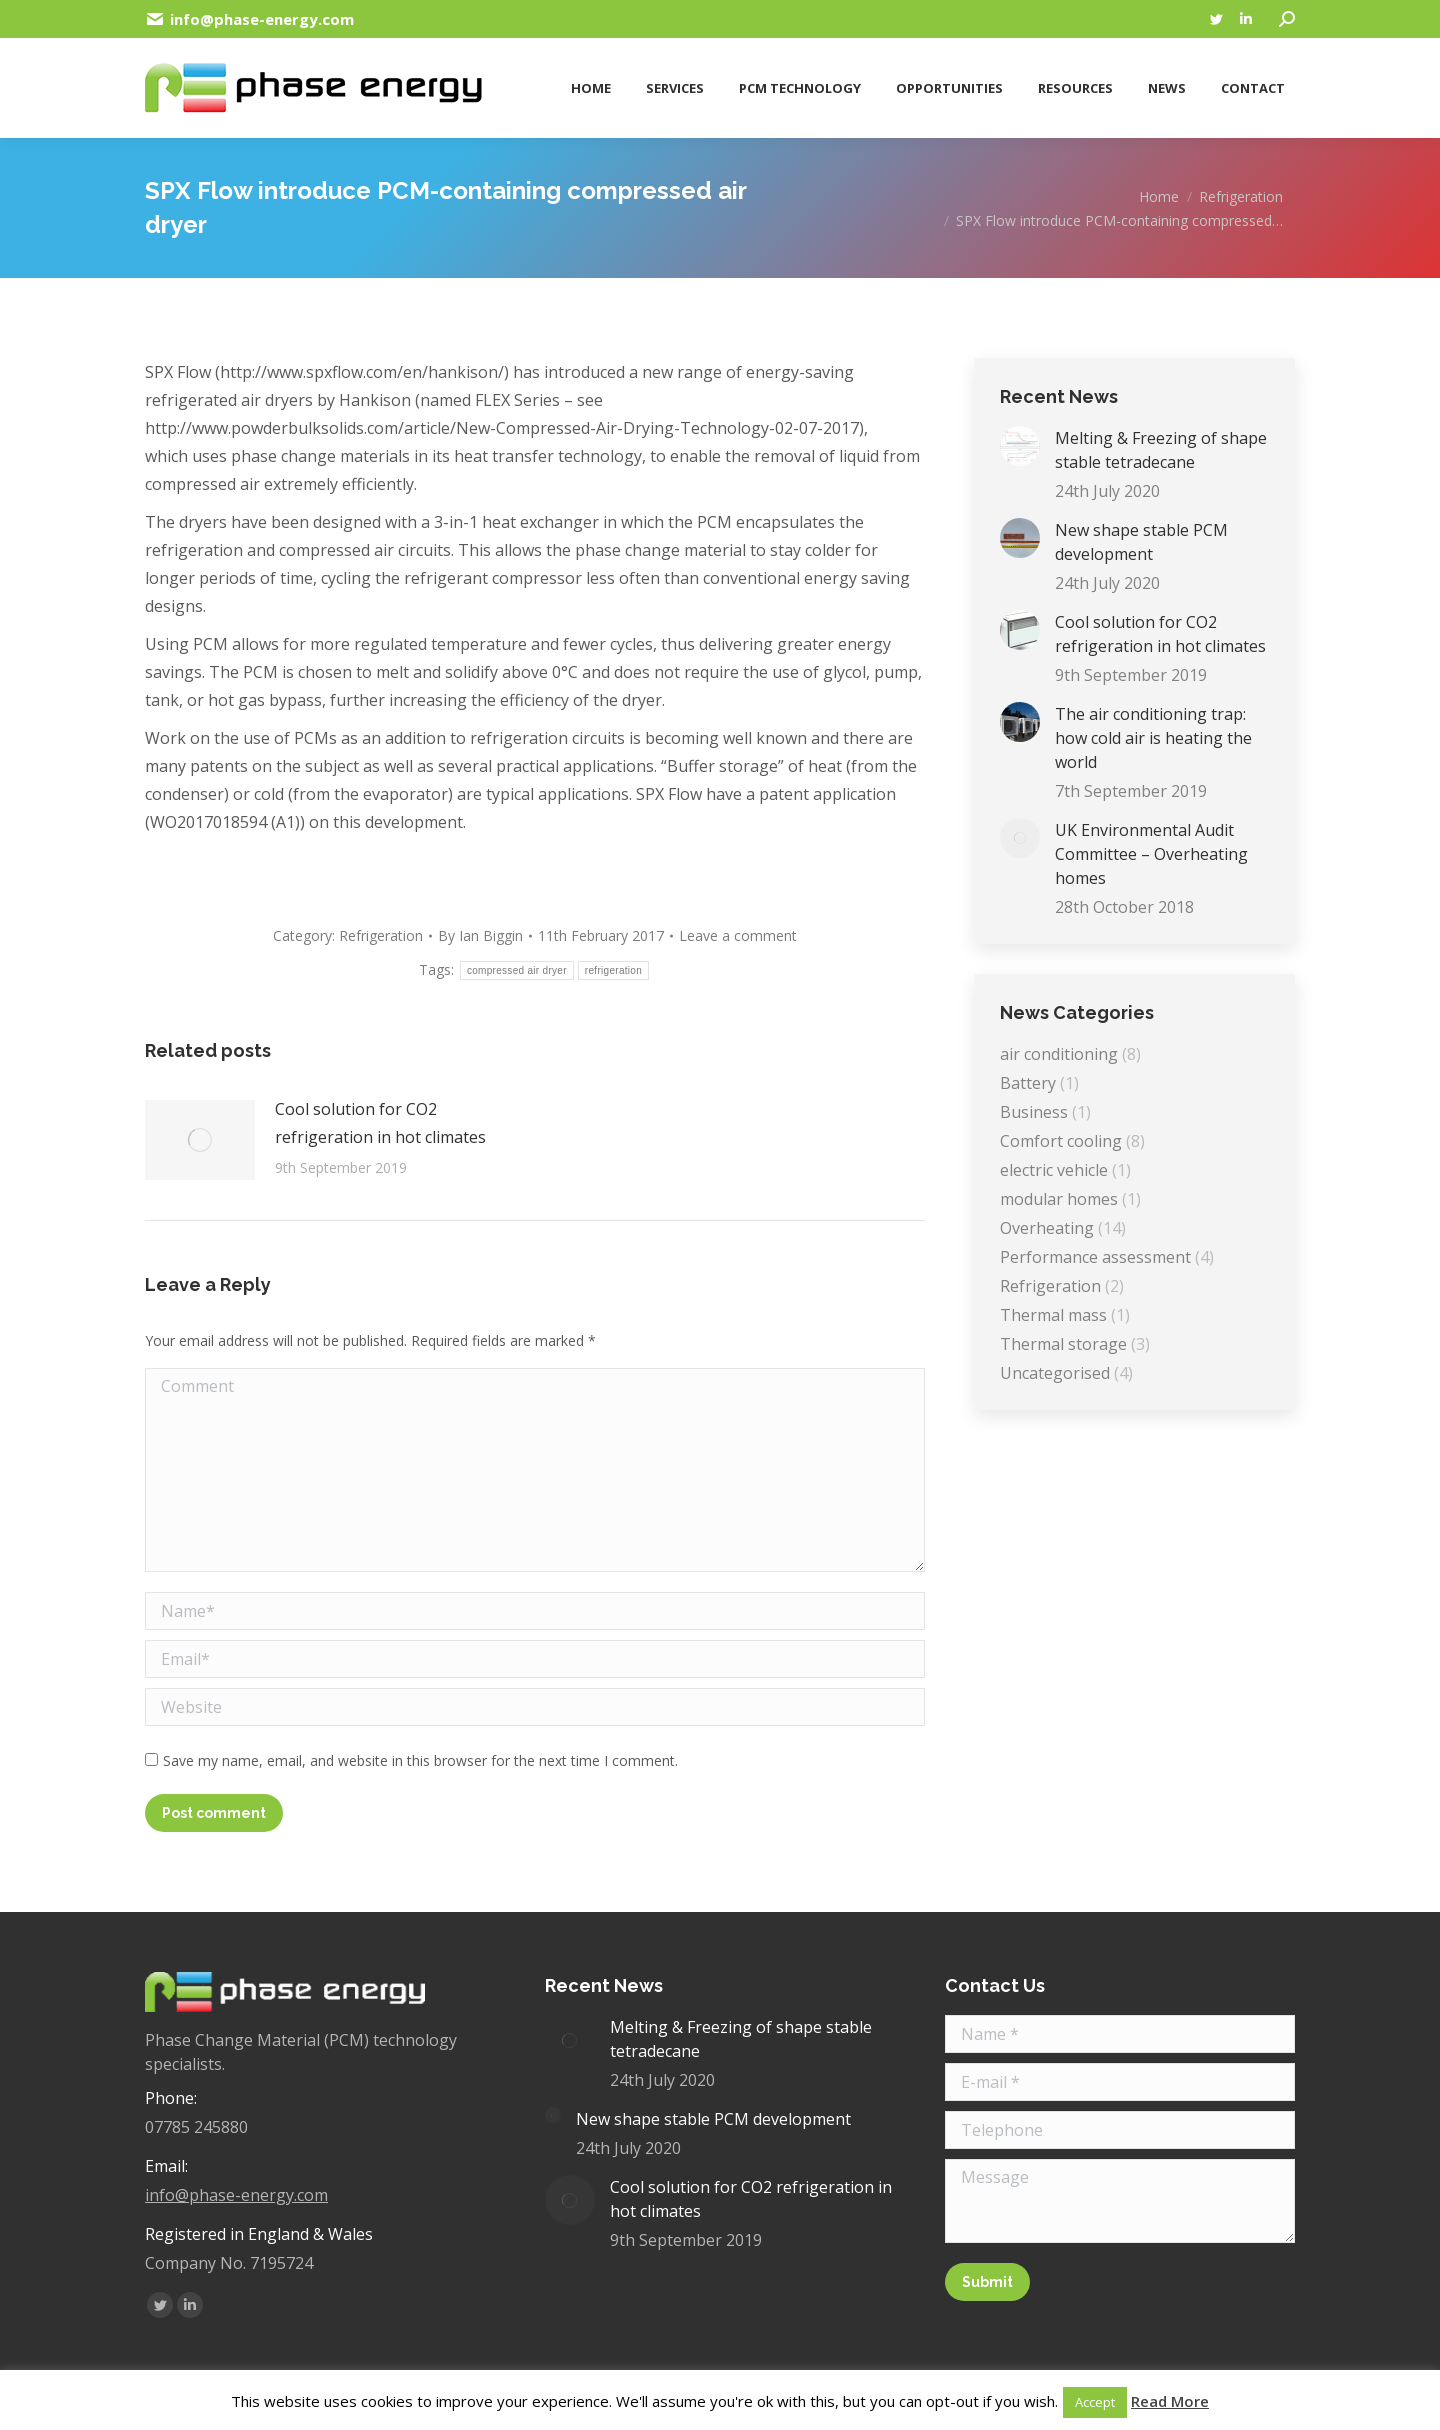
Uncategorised (1055, 1373)
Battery (1028, 1083)
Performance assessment (1095, 1257)
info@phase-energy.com (236, 2195)
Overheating (1047, 1228)
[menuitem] (588, 81)
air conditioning (1059, 1054)
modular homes (1059, 1199)
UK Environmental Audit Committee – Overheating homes (1151, 854)
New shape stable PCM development (1141, 542)
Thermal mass (1053, 1315)
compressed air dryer (517, 970)
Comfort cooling (1061, 1141)
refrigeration (613, 970)
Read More (1170, 2401)
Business (1034, 1112)
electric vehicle (1054, 1170)
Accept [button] (1095, 2402)
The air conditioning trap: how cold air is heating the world (1153, 738)
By (480, 935)
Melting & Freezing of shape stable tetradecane (1161, 450)
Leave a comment (738, 935)
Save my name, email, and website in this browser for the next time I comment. (420, 1760)
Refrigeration (381, 935)
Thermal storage (1063, 1344)
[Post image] (200, 1140)
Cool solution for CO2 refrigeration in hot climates (380, 1123)
